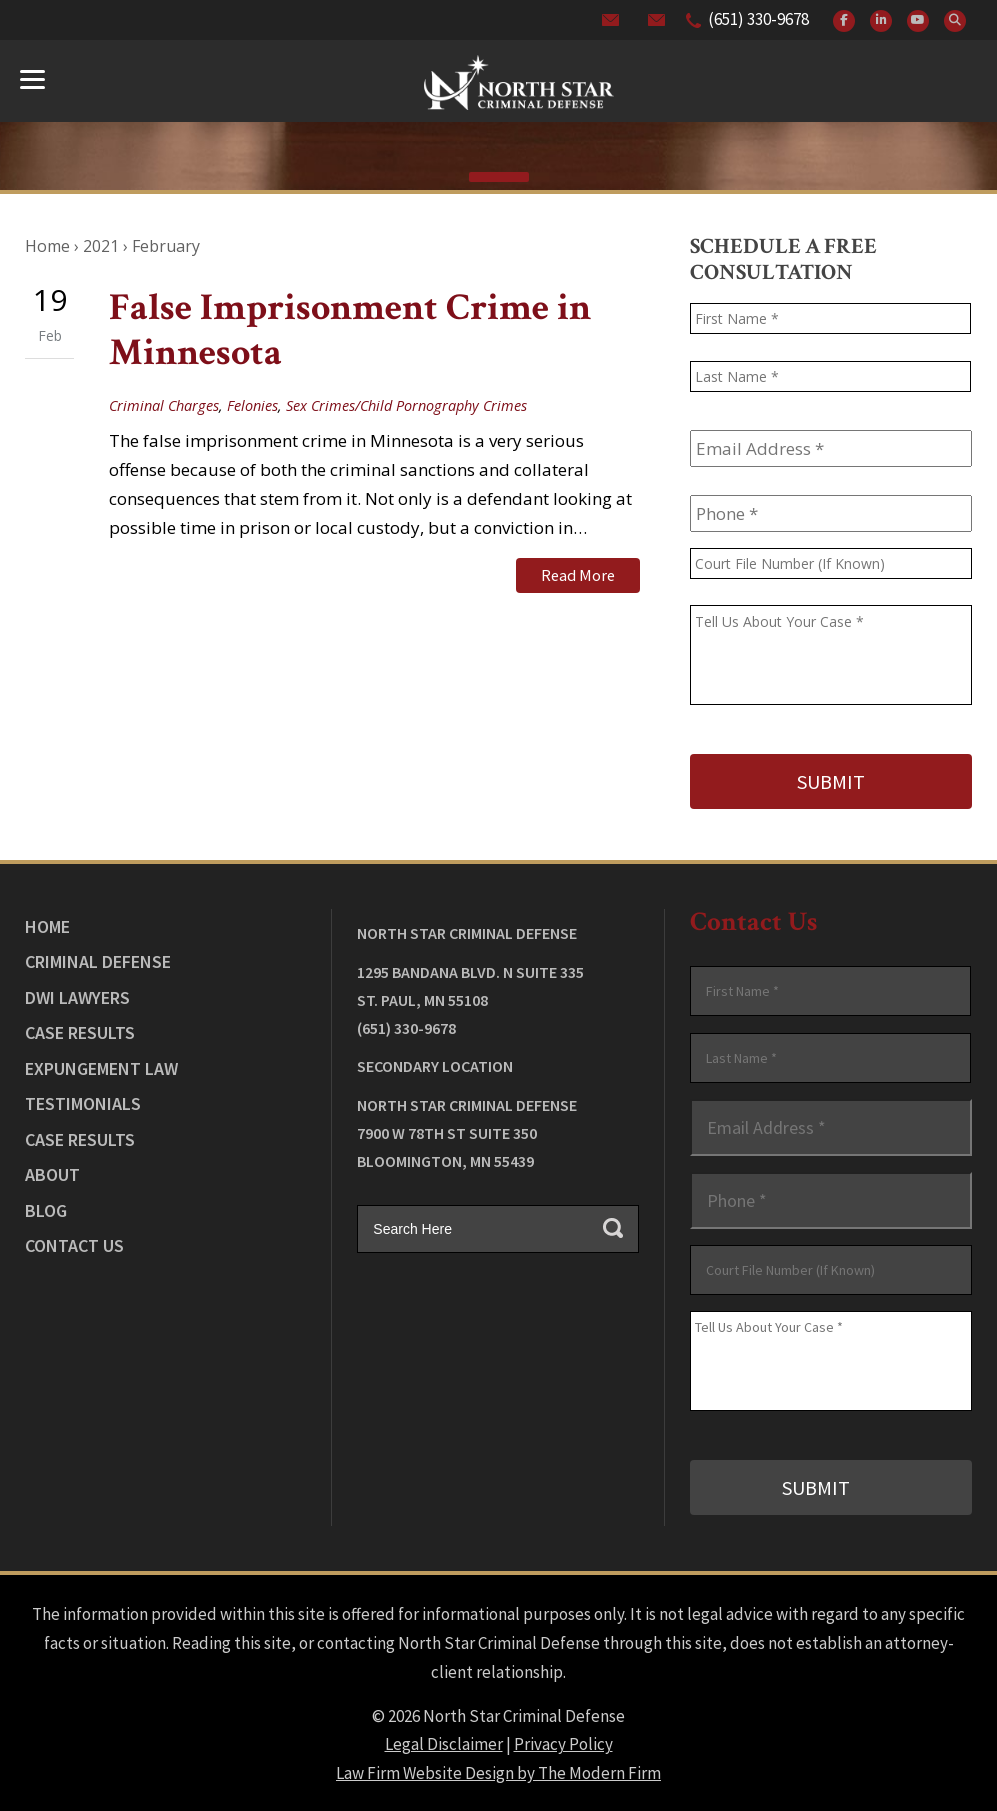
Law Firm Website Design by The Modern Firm (498, 1771)
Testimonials (83, 1102)
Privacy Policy (563, 1742)
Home (47, 925)
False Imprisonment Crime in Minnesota (350, 330)
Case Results (80, 1031)
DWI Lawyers (77, 996)
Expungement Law (101, 1067)
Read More (578, 575)
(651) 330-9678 (758, 19)
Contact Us (74, 1244)
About (52, 1173)
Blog (46, 1209)
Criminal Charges (164, 405)
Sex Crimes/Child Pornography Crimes (406, 405)
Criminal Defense (98, 960)
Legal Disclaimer (444, 1742)
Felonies (252, 405)
